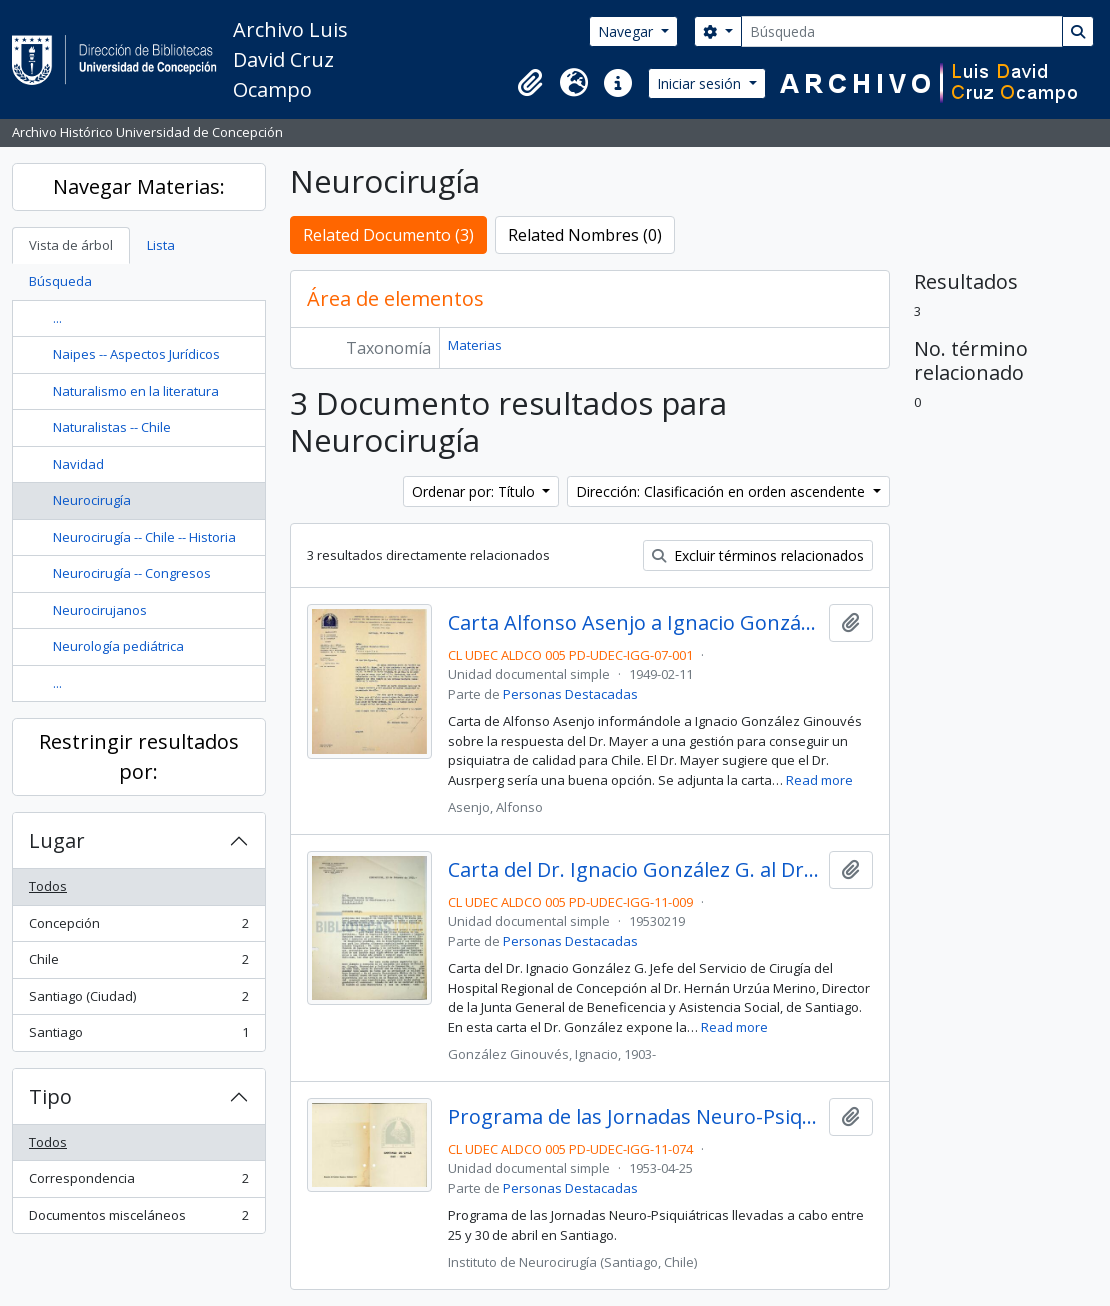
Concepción (138, 927)
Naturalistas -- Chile (112, 427)
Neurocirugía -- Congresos (132, 573)
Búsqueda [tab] (60, 281)
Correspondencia (138, 1182)
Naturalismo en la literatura (136, 391)
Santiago (138, 1036)
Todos (48, 886)
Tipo (50, 1096)
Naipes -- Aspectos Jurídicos (136, 354)
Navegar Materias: (139, 186)
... (57, 318)
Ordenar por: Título (475, 491)
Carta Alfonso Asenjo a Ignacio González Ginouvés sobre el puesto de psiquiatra (634, 623)
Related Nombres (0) (585, 235)
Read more (819, 780)
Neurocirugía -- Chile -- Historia (144, 537)
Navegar (627, 31)
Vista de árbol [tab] (71, 245)
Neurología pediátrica (118, 646)
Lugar (57, 840)
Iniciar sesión (701, 83)
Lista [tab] (161, 245)
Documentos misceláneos (138, 1219)
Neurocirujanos (100, 610)
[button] (530, 83)
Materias (475, 345)
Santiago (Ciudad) (138, 1000)
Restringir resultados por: (139, 756)
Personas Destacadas (570, 694)
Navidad (78, 464)
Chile (138, 963)
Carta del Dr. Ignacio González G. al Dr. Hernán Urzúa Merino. (634, 870)
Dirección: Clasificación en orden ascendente (722, 491)
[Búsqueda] (902, 31)
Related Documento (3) (388, 235)
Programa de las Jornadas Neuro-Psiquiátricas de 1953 (634, 1117)
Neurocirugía (92, 500)
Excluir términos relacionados (758, 555)
